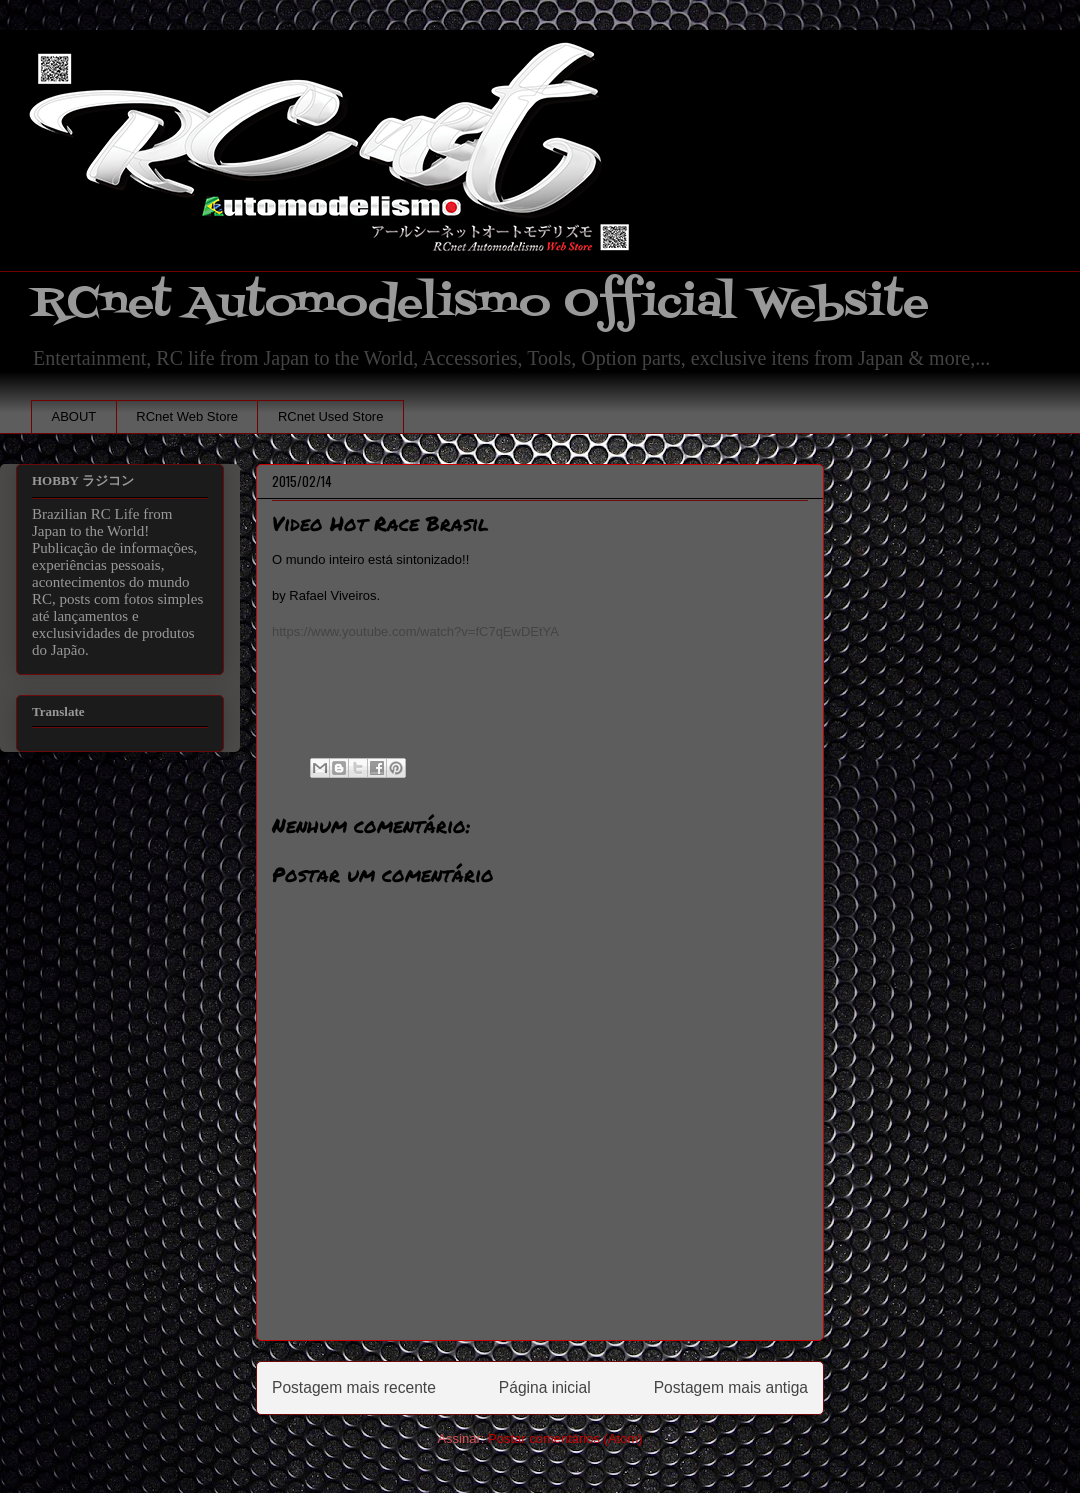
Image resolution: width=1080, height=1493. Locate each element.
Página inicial (545, 1387)
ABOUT (74, 416)
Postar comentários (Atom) (565, 1438)
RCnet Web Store (187, 416)
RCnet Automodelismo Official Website (480, 303)
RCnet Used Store (331, 416)
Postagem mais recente (354, 1387)
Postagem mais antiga (731, 1387)
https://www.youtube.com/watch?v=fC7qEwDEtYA (415, 631)
